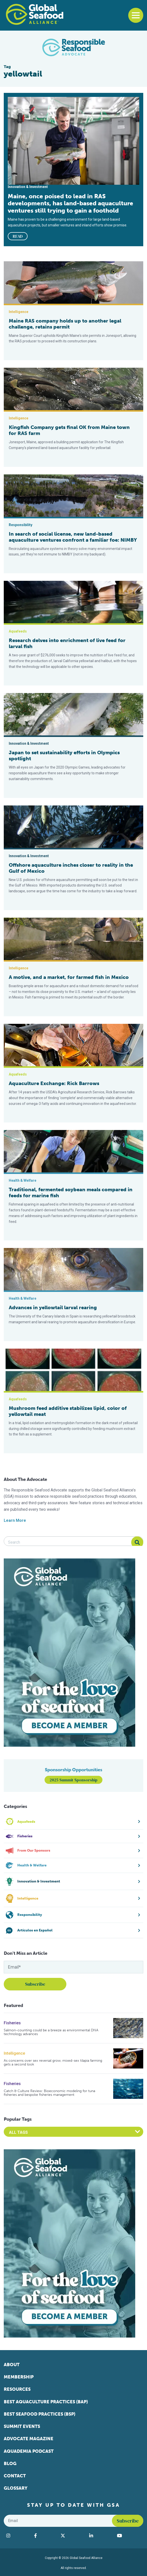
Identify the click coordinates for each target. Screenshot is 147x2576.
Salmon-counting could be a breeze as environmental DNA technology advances (51, 2032)
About (12, 2364)
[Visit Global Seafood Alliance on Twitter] (72, 2535)
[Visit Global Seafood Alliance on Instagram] (18, 2535)
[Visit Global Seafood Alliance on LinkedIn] (100, 2535)
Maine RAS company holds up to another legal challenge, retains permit (65, 324)
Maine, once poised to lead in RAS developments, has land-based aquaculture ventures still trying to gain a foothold (70, 203)
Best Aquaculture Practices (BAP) (46, 2402)
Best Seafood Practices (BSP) (39, 2414)
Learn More (15, 1520)
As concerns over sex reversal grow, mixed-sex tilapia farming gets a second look (53, 2062)
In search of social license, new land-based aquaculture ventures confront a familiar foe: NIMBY (73, 537)
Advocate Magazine (28, 2438)
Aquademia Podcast (29, 2451)
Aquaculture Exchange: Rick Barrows (54, 1083)
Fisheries (12, 2023)
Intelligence (14, 2053)
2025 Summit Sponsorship (73, 1780)
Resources (17, 2389)
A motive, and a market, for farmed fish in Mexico (69, 977)
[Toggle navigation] (135, 15)
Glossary (16, 2488)
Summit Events (22, 2426)
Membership (19, 2377)
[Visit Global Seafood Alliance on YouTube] (128, 2535)
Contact (15, 2476)
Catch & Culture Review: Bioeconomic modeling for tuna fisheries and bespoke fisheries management (49, 2093)
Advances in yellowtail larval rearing (53, 1307)
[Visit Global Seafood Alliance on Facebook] (45, 2535)
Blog (10, 2463)
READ (18, 236)
